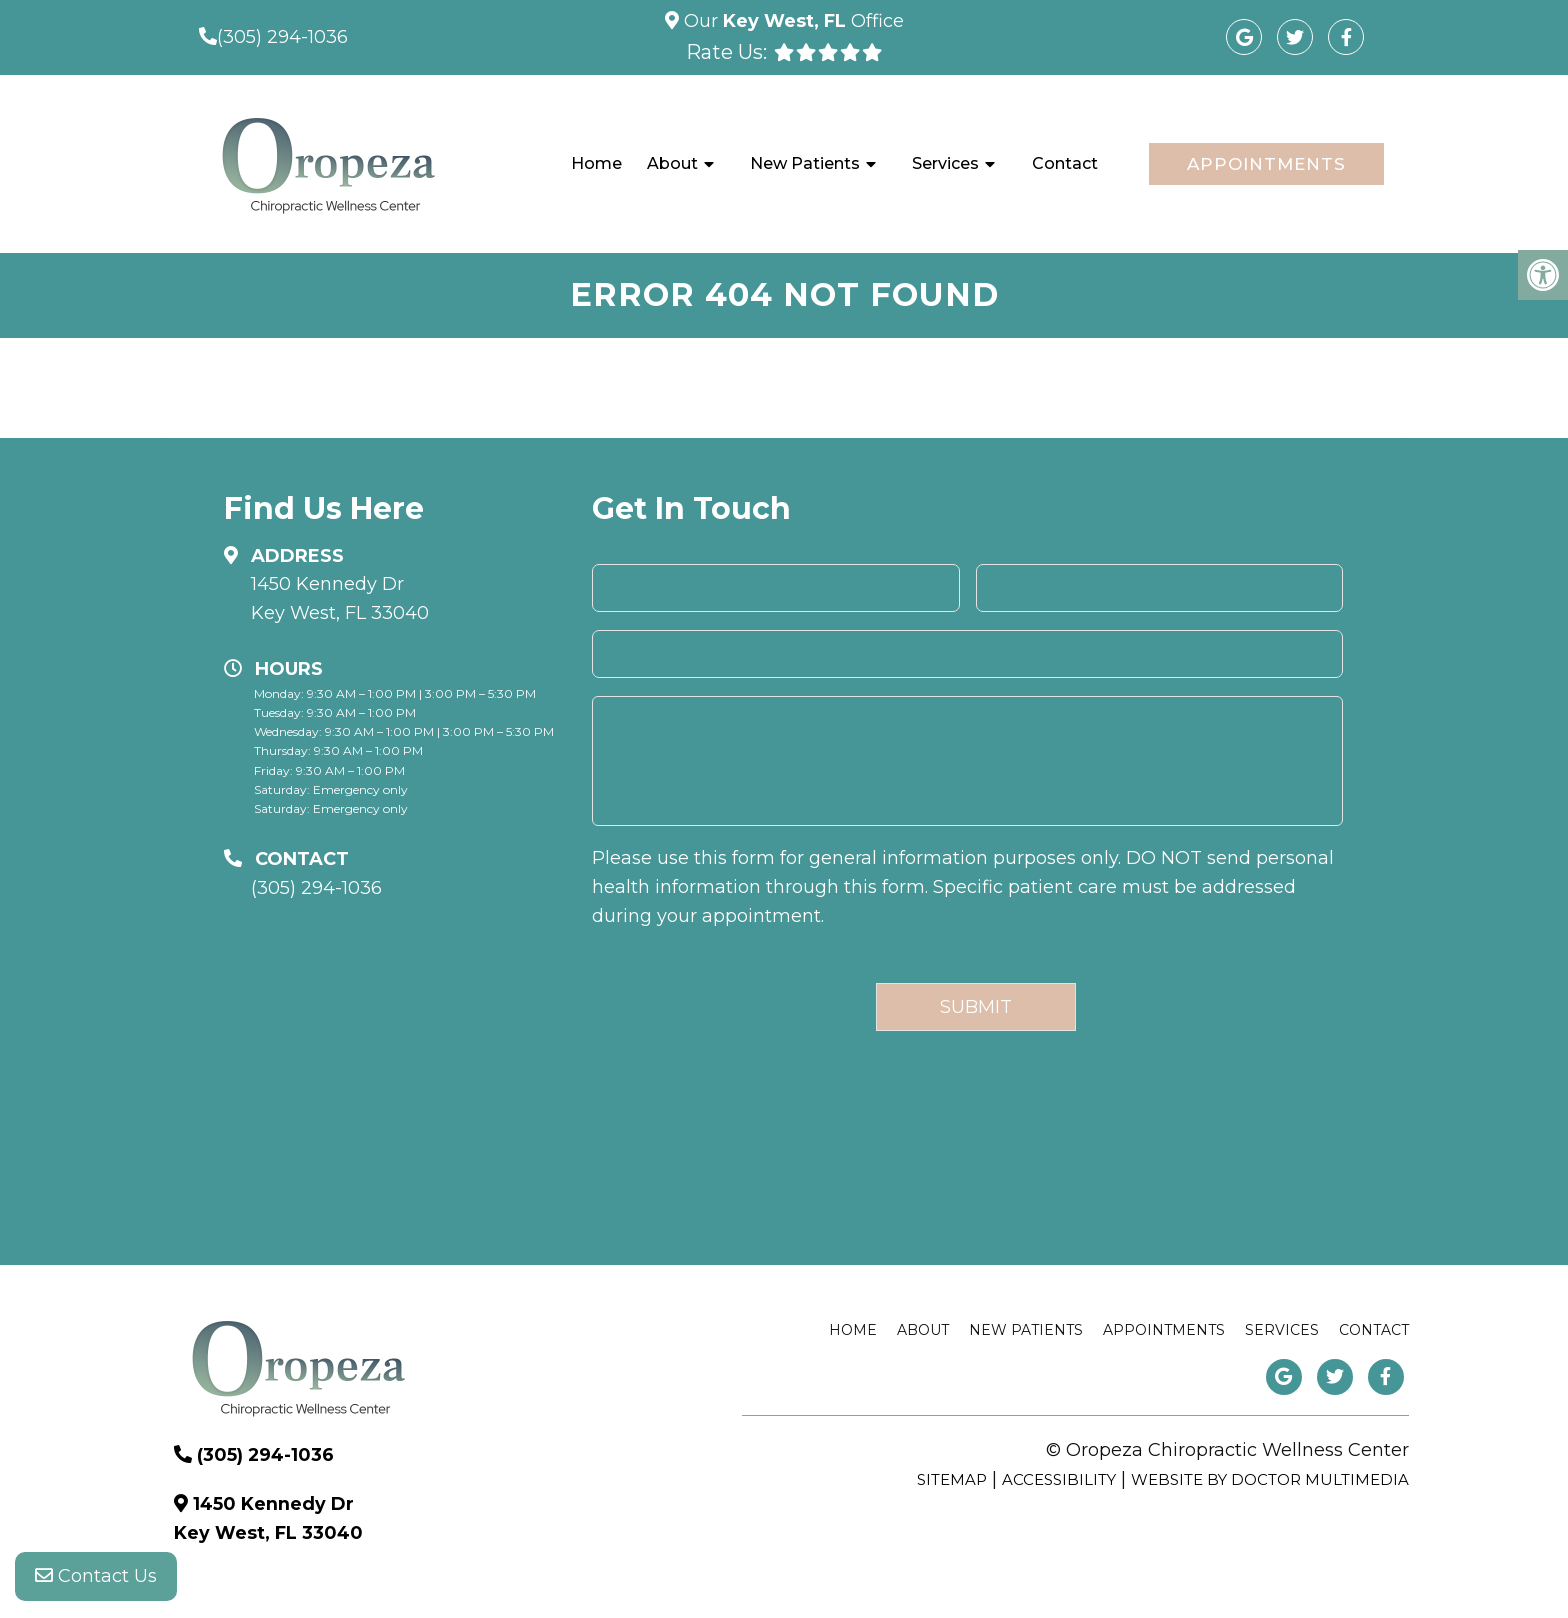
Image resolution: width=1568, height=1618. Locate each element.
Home (596, 163)
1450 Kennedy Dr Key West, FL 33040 (340, 598)
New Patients (805, 163)
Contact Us (96, 1578)
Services (945, 163)
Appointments (1266, 164)
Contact (1065, 163)
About (672, 163)
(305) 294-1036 (282, 37)
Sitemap (952, 1479)
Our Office (791, 21)
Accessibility (1059, 1479)
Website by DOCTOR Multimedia (1270, 1479)
